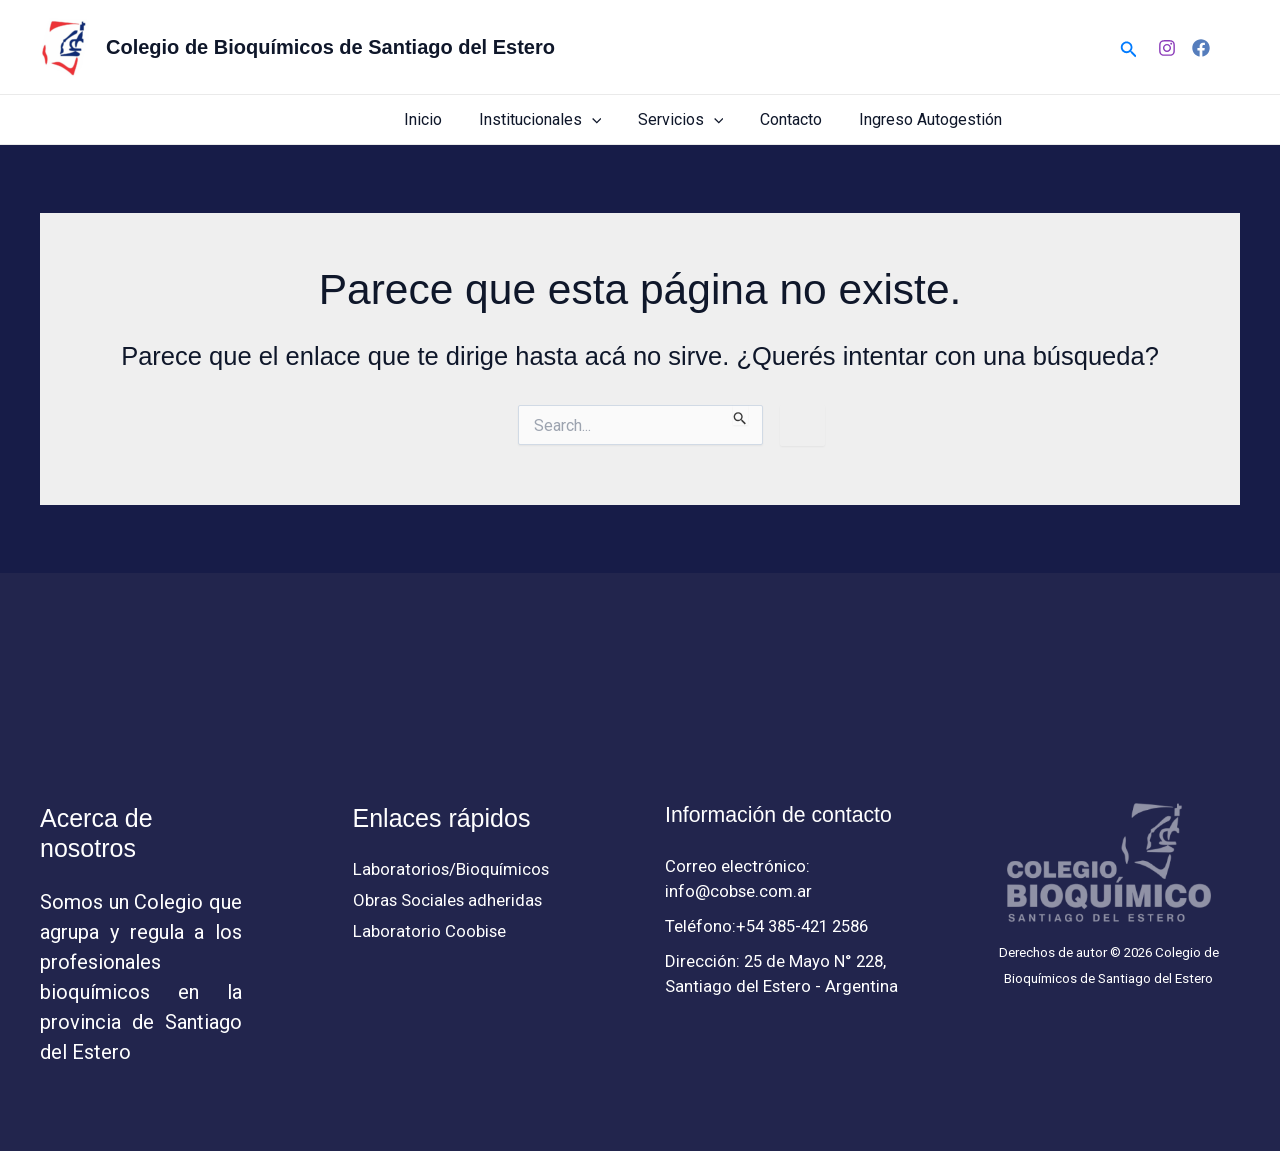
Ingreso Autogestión (932, 119)
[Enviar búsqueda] (740, 415)
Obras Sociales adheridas (449, 901)
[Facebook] (1201, 48)
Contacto (798, 119)
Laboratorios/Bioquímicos (452, 869)
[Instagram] (1167, 48)
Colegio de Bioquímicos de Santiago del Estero (330, 47)
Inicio (444, 119)
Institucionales (556, 119)
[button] (1129, 47)
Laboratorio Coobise (430, 932)
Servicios (692, 119)
